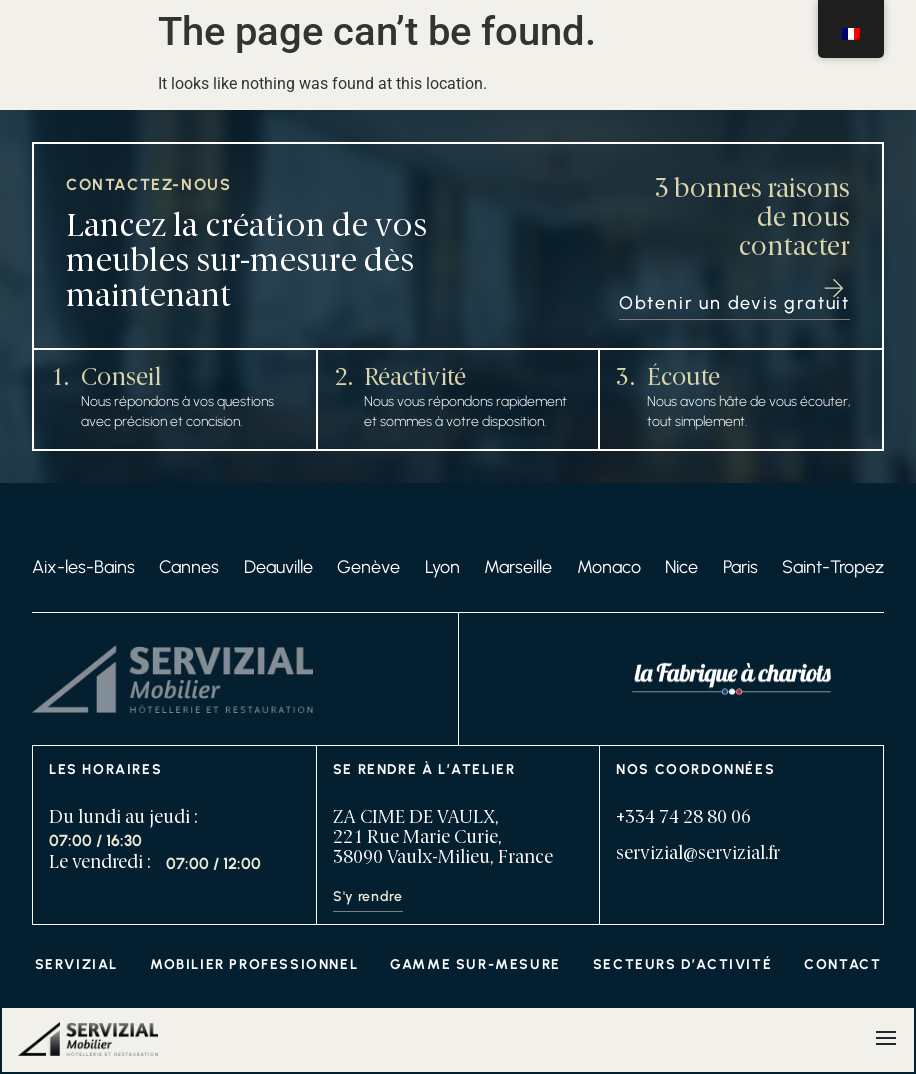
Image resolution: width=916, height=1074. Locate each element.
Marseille (518, 567)
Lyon (442, 567)
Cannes (189, 567)
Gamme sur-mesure (475, 964)
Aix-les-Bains (83, 567)
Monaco (609, 567)
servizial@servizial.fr (698, 854)
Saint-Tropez (833, 567)
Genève (368, 567)
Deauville (278, 567)
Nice (681, 567)
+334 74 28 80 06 (683, 818)
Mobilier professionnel (254, 964)
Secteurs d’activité (682, 964)
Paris (740, 567)
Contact (842, 964)
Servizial (76, 964)
